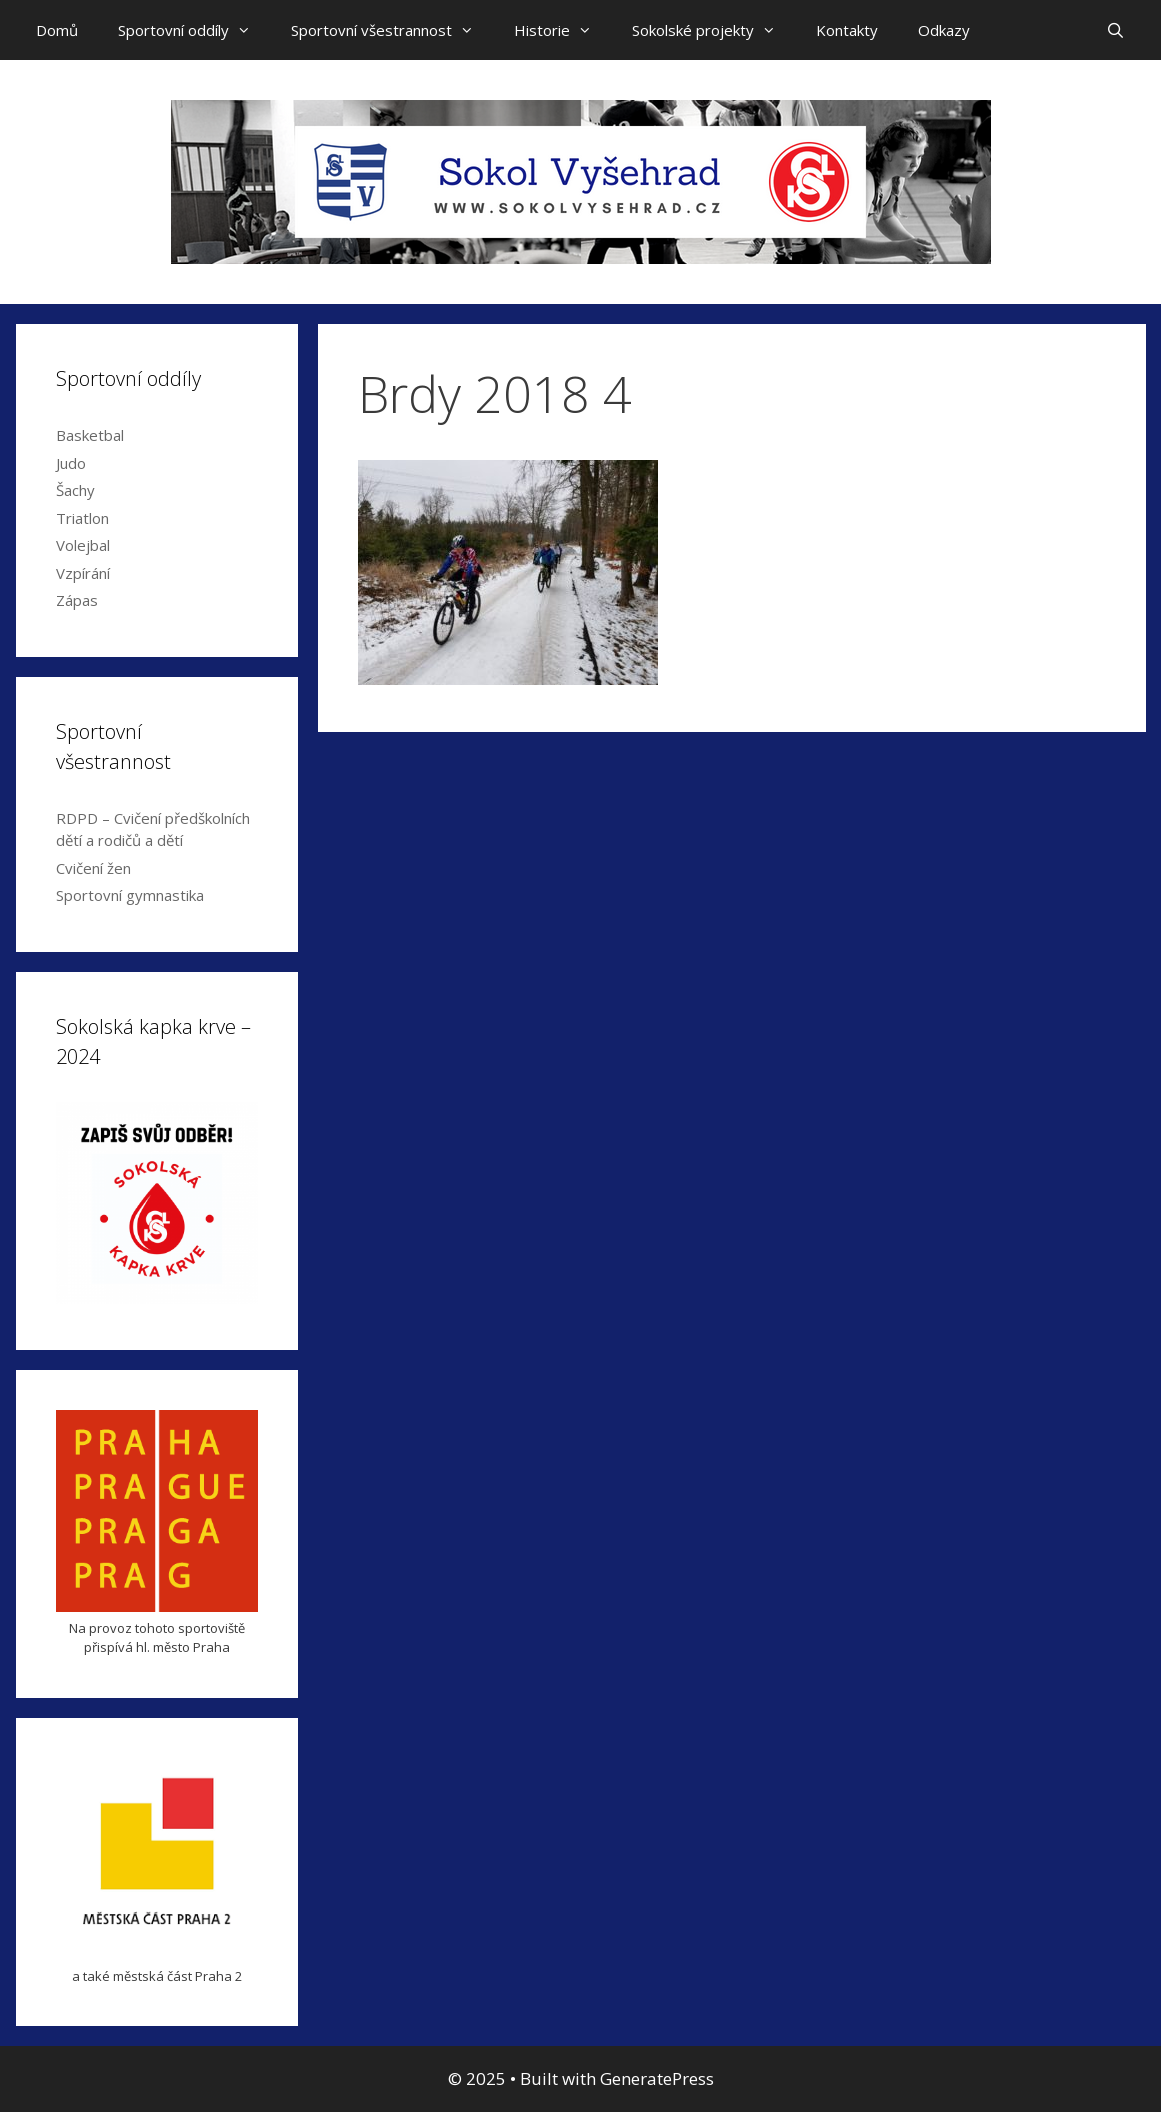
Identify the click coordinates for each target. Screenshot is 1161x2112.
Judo (71, 463)
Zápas (77, 600)
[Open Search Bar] (1115, 30)
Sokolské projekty (714, 30)
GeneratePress (657, 2078)
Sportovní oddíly (194, 30)
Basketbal (90, 435)
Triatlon (82, 518)
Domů (57, 30)
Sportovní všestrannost (392, 30)
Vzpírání (83, 573)
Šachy (75, 490)
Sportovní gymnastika (130, 895)
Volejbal (83, 545)
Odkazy (944, 30)
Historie (563, 30)
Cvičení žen (93, 868)
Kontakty (847, 30)
